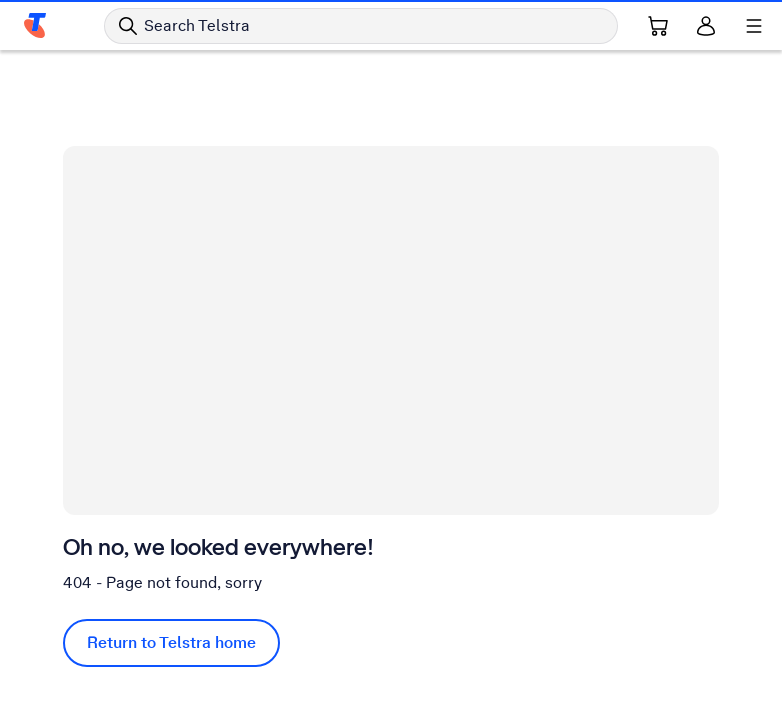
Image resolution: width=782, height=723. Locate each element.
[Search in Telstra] (361, 26)
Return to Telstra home (171, 642)
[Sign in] (706, 26)
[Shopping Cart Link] (658, 26)
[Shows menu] (754, 26)
